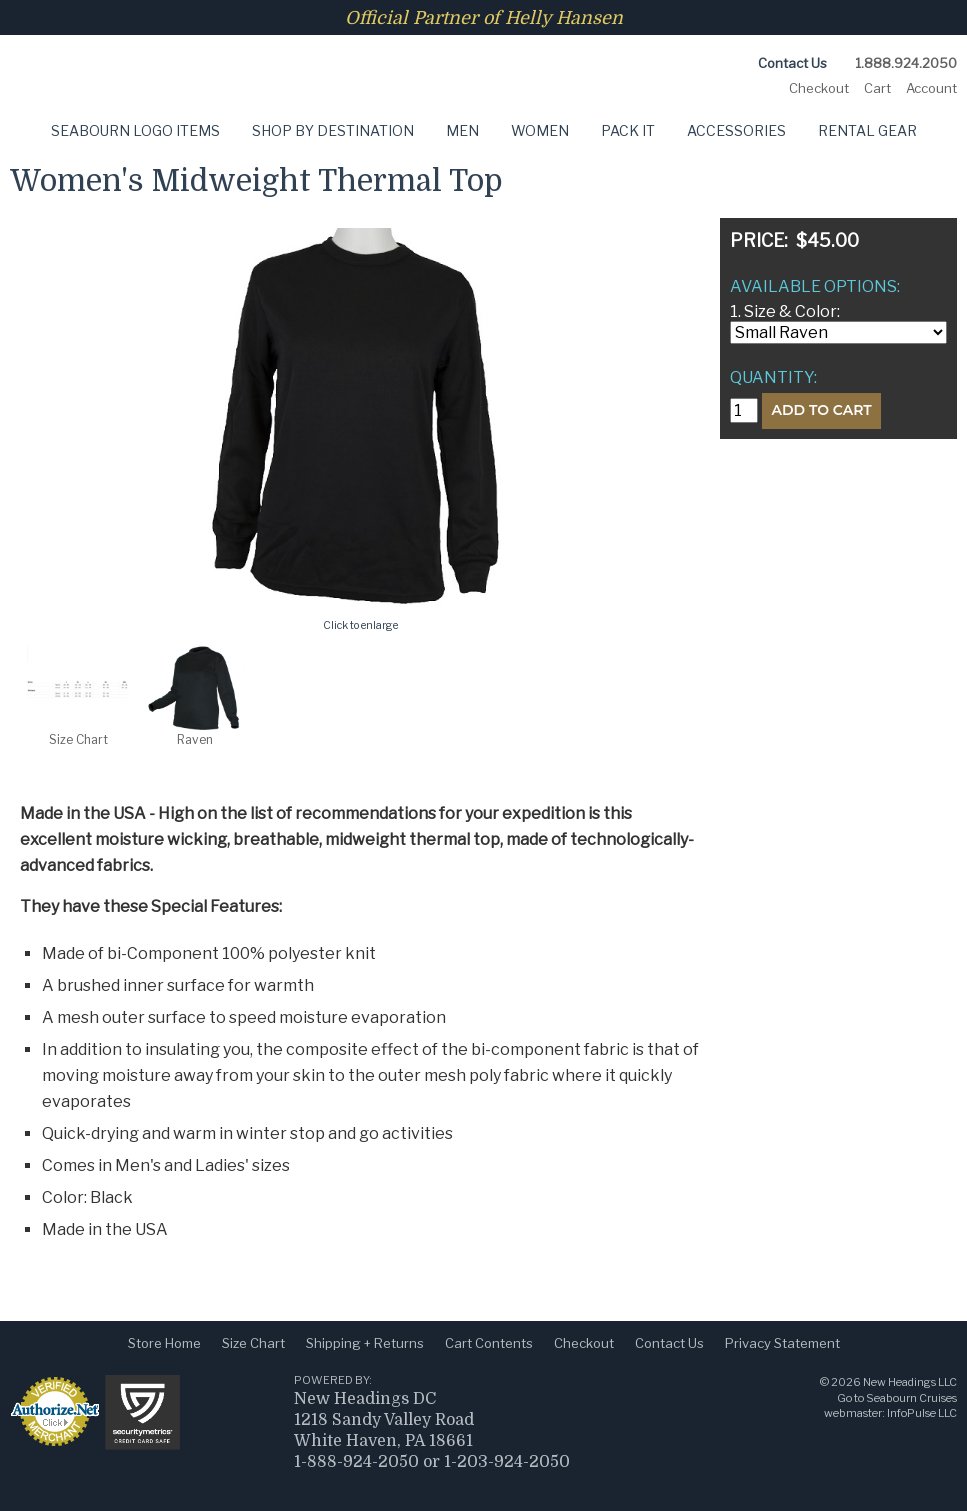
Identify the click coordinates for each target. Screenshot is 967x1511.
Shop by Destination (333, 130)
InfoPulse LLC (922, 1413)
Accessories (736, 130)
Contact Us (792, 63)
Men (462, 130)
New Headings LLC (910, 1382)
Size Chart (253, 1343)
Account (931, 88)
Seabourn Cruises (911, 1398)
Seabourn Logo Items (135, 130)
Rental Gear (867, 130)
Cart (877, 88)
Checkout (819, 88)
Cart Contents (489, 1343)
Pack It (628, 130)
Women (540, 130)
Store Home (164, 1343)
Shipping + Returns (365, 1343)
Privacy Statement (782, 1343)
